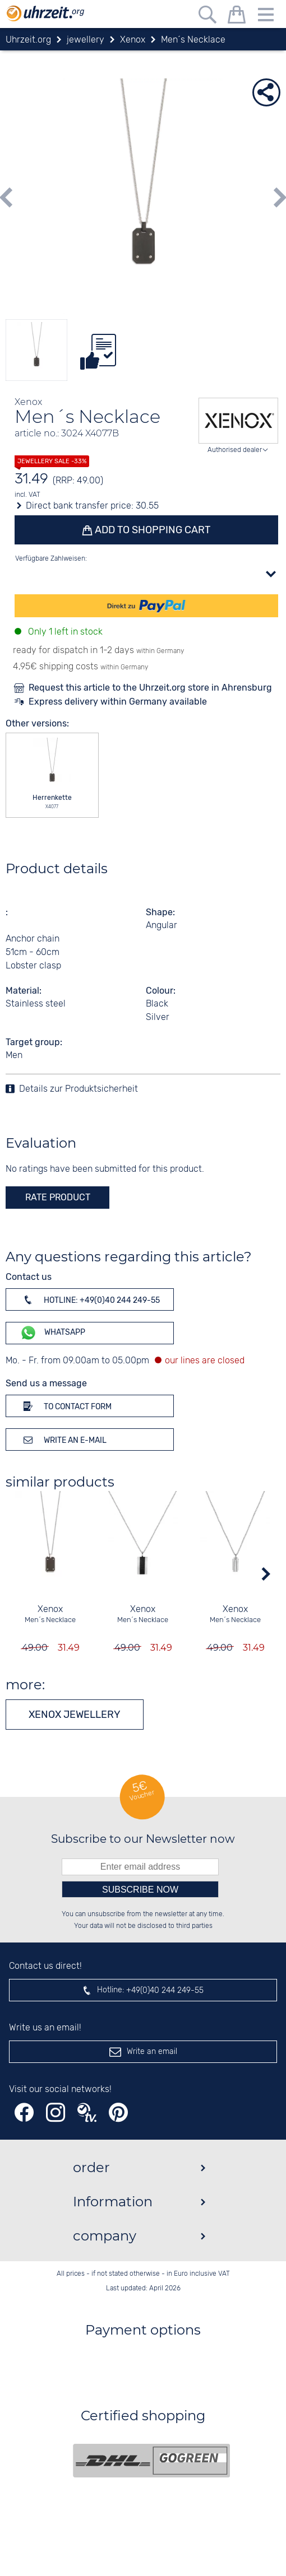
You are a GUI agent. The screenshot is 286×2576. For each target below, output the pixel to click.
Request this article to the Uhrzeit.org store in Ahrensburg (150, 687)
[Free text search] (207, 16)
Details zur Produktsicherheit (78, 1089)
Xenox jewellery (75, 1714)
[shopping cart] (237, 16)
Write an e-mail (63, 1439)
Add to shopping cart (151, 530)
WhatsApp (52, 1332)
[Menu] (266, 16)
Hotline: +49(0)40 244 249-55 (90, 1299)
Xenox (50, 1609)
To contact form (66, 1406)
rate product (57, 1197)
